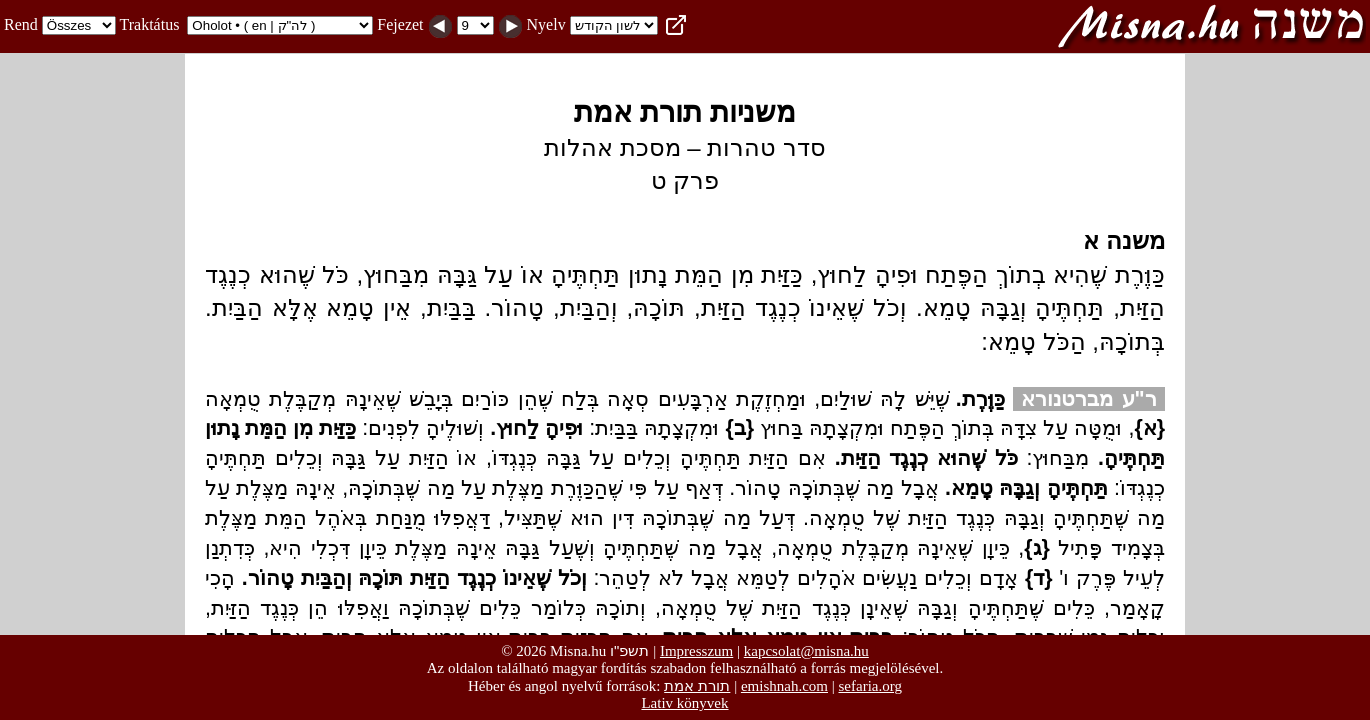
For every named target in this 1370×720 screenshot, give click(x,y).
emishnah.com (784, 686)
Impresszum (696, 651)
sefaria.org (870, 686)
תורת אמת (697, 685)
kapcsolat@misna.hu (806, 651)
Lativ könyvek (684, 703)
